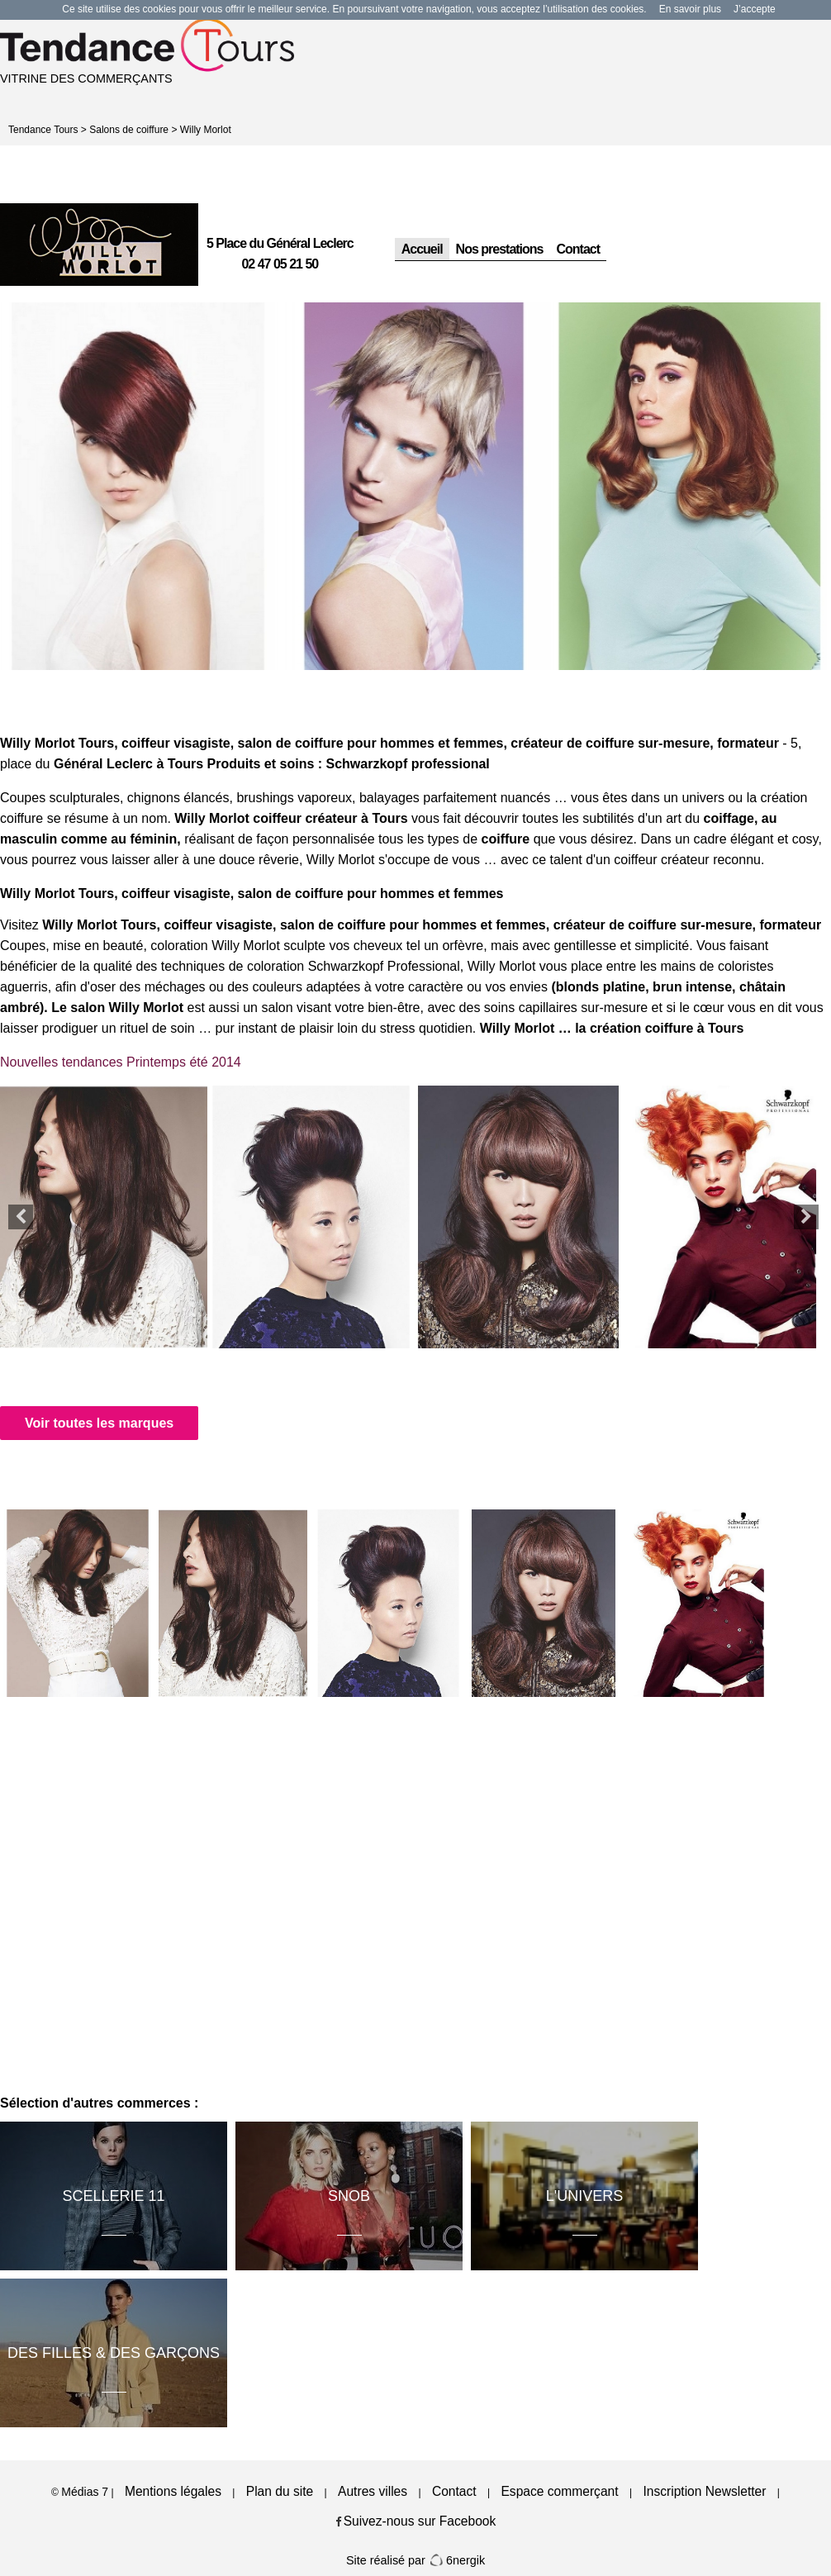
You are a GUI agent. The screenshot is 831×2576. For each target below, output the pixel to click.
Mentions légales (173, 2491)
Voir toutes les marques (99, 1423)
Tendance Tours (43, 129)
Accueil (422, 249)
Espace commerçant (559, 2491)
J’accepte (755, 9)
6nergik (457, 2560)
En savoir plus (690, 9)
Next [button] (806, 1217)
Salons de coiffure (129, 129)
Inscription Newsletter (704, 2491)
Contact (579, 249)
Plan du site (280, 2491)
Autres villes (372, 2491)
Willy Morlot (205, 129)
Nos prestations (500, 249)
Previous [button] (20, 1217)
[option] (138, 486)
